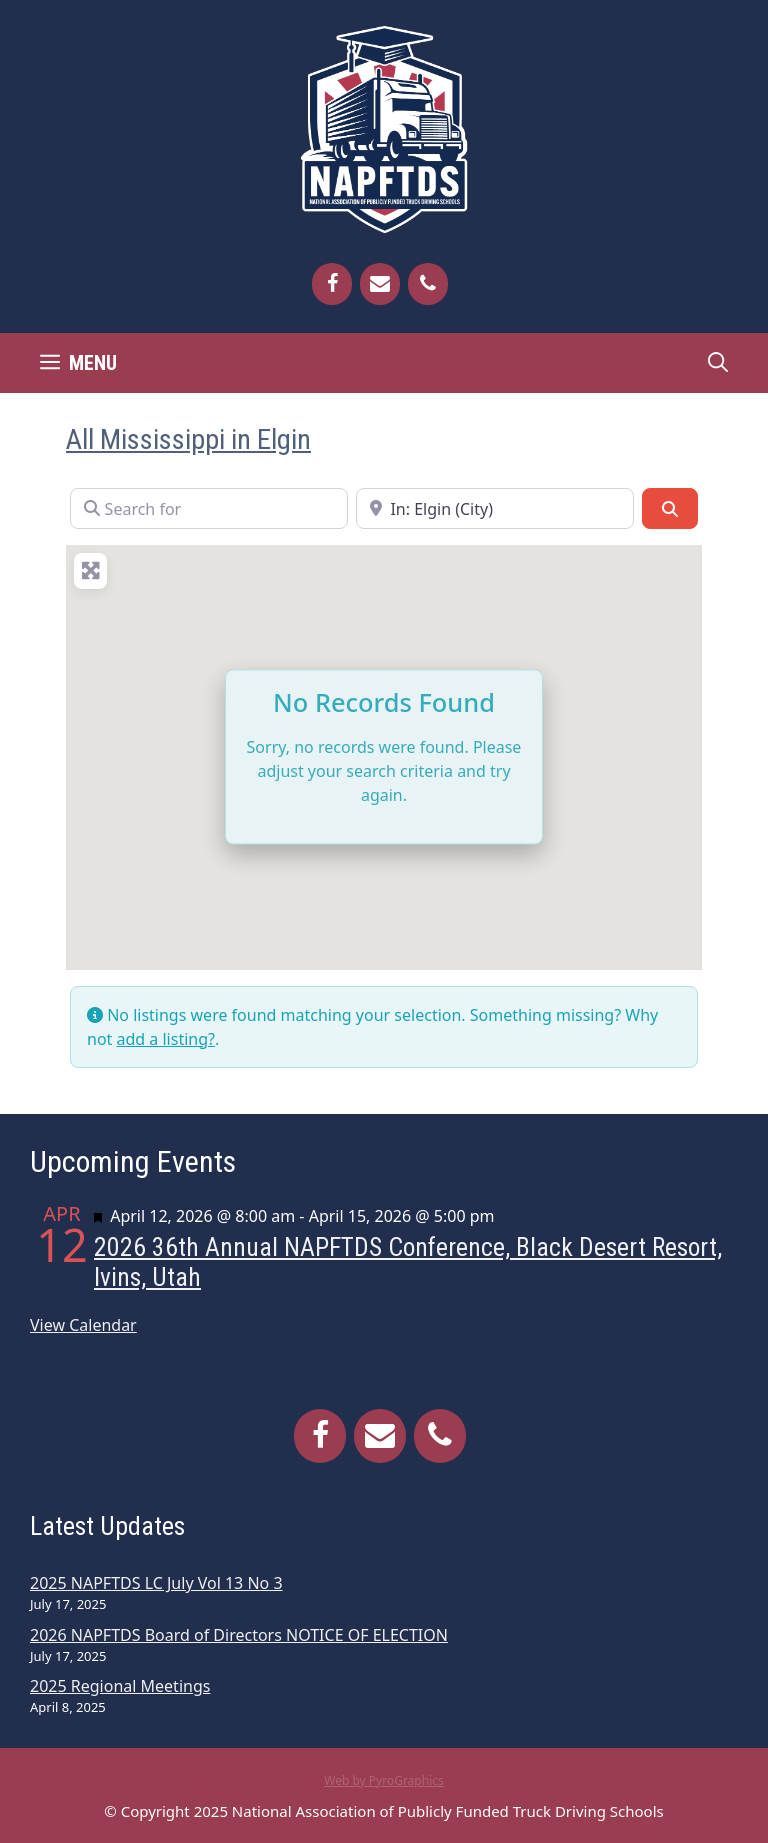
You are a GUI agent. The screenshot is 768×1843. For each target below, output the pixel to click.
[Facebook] (332, 284)
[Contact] (380, 284)
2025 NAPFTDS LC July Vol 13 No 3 (156, 1583)
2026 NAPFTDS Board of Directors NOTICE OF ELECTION (239, 1635)
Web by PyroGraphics (384, 1780)
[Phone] (428, 284)
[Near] (495, 508)
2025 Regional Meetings (120, 1686)
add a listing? (166, 1039)
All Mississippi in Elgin (188, 439)
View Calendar (83, 1325)
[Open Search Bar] (718, 363)
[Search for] (209, 508)
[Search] (670, 508)
